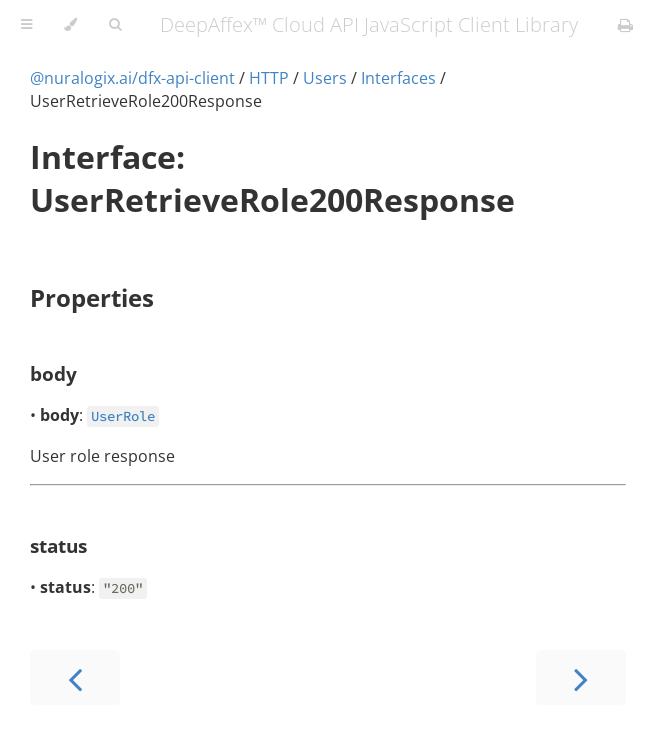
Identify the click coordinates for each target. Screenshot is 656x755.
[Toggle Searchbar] (115, 25)
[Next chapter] (581, 677)
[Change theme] (70, 25)
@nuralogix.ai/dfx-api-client (132, 78)
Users (325, 78)
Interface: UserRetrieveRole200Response (272, 178)
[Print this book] (625, 25)
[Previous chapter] (75, 677)
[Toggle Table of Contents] (26, 25)
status (58, 545)
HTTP (269, 78)
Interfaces (398, 78)
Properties (92, 297)
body (53, 373)
